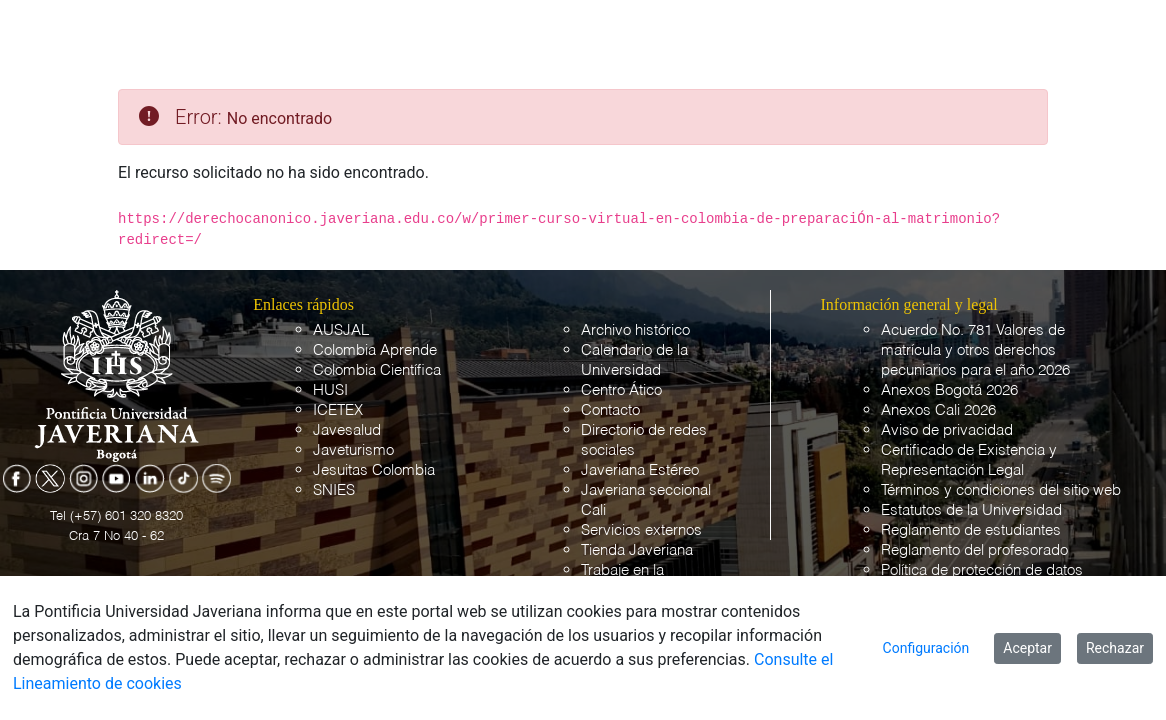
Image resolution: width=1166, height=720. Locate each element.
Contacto (610, 410)
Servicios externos (641, 530)
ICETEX (338, 410)
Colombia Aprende (375, 350)
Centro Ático (621, 390)
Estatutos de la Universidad (971, 510)
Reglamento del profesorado (974, 550)
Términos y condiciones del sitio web (1001, 490)
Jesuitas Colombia (374, 470)
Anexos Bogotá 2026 (949, 390)
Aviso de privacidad (947, 430)
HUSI (330, 390)
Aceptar (1027, 648)
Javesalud (347, 430)
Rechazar (1115, 648)
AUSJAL (341, 330)
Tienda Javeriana (637, 550)
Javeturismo (353, 450)
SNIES (334, 490)
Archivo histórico (635, 330)
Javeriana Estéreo (640, 470)
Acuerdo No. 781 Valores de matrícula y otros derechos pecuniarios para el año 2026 (975, 350)
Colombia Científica (377, 370)
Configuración (926, 648)
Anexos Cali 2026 (938, 410)
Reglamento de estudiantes (971, 530)
